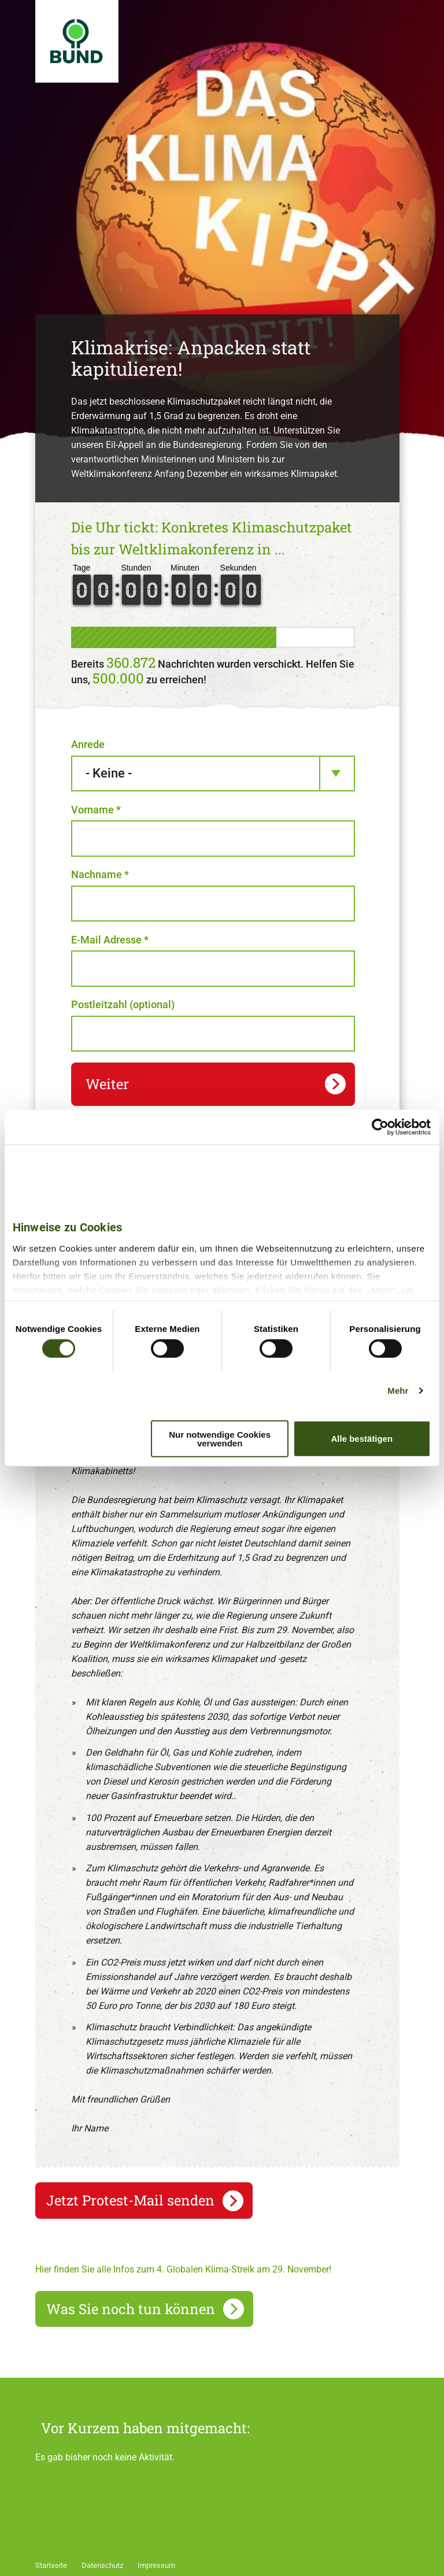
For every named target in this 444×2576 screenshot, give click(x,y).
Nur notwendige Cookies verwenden (220, 1438)
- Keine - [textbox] (109, 773)
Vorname (96, 810)
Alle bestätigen (362, 1439)
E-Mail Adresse (110, 940)
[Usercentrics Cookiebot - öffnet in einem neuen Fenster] (380, 1127)
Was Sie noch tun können (130, 2309)
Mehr (397, 1391)
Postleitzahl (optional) (123, 1004)
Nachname (100, 874)
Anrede (88, 744)
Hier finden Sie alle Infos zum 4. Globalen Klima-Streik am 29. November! (183, 2269)
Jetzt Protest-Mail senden (130, 2200)
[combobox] (213, 774)
